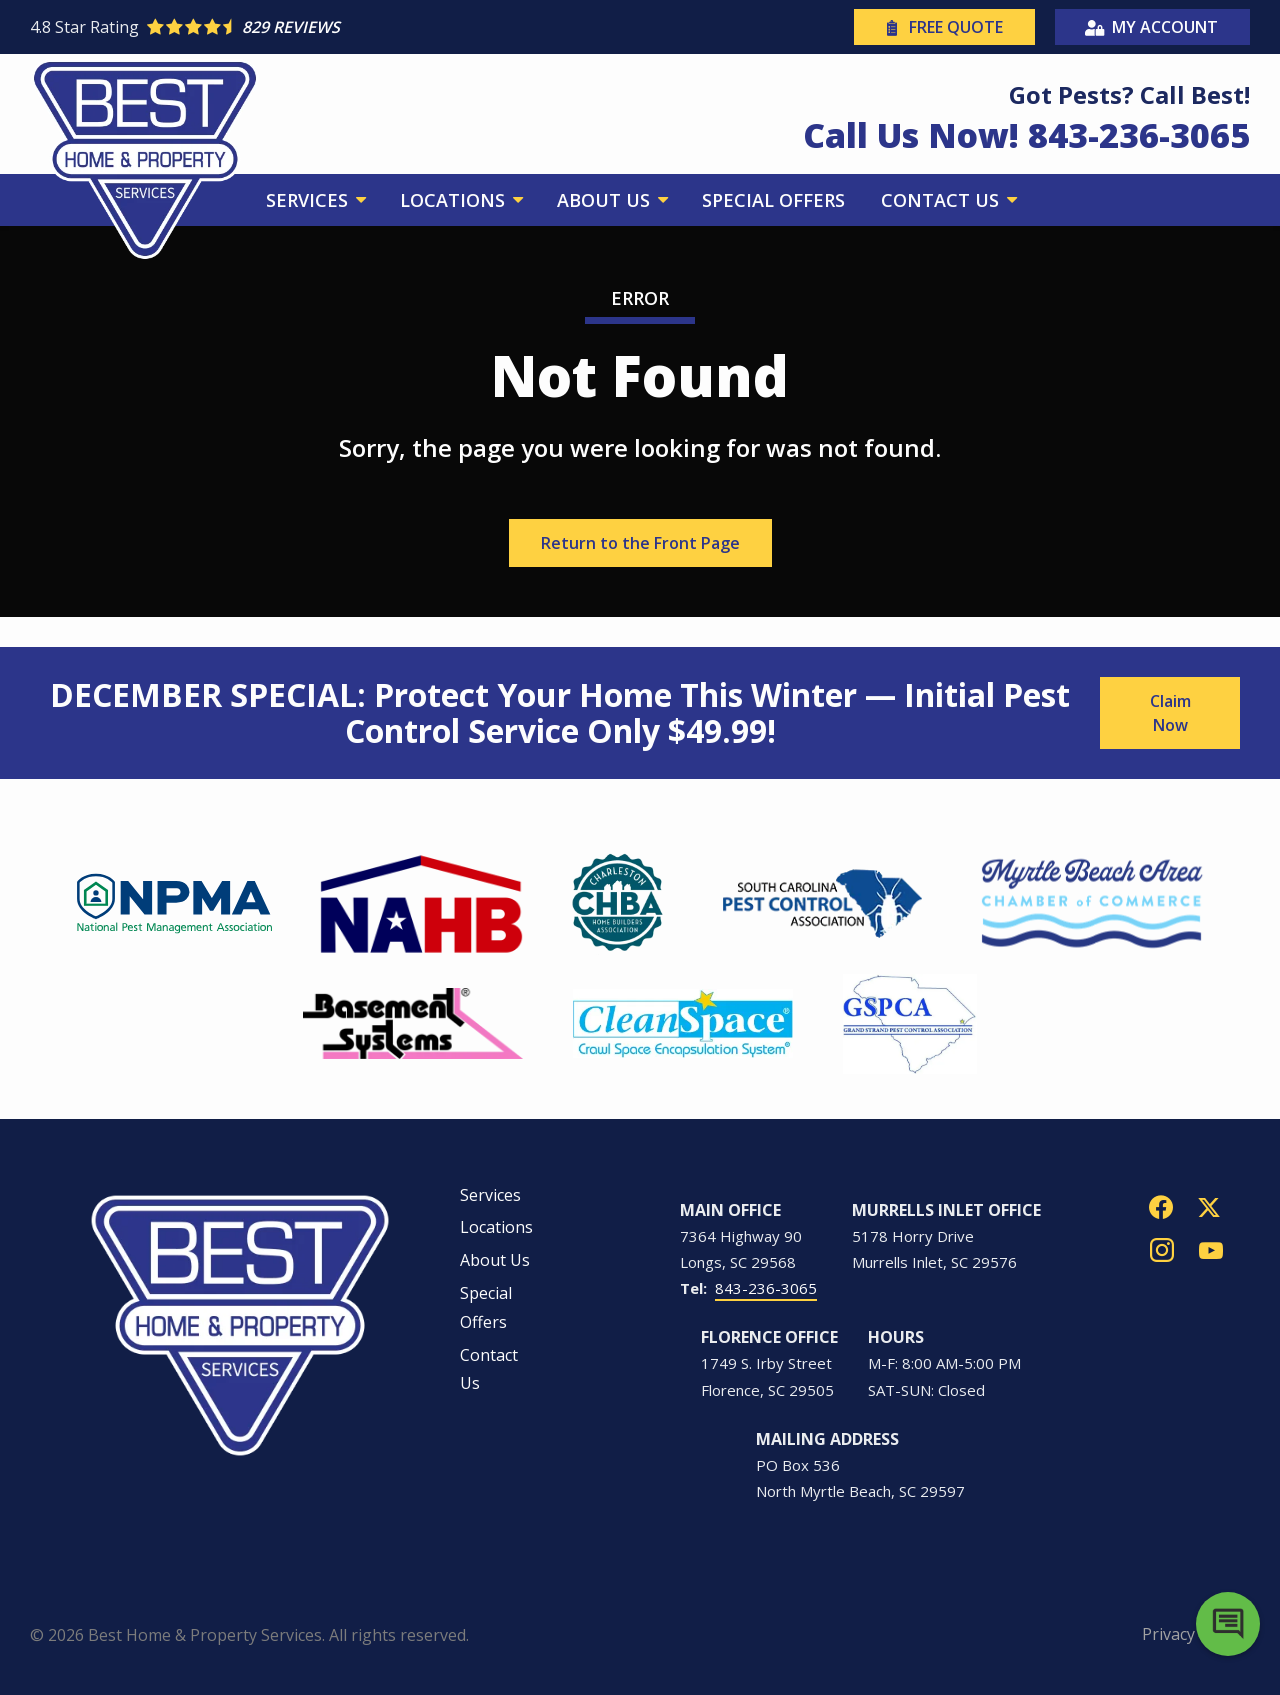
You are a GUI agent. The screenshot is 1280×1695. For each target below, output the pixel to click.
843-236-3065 (766, 1288)
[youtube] (1211, 1248)
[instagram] (1162, 1248)
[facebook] (1161, 1205)
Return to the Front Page (640, 543)
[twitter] (1209, 1205)
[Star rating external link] (335, 27)
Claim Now (1170, 713)
